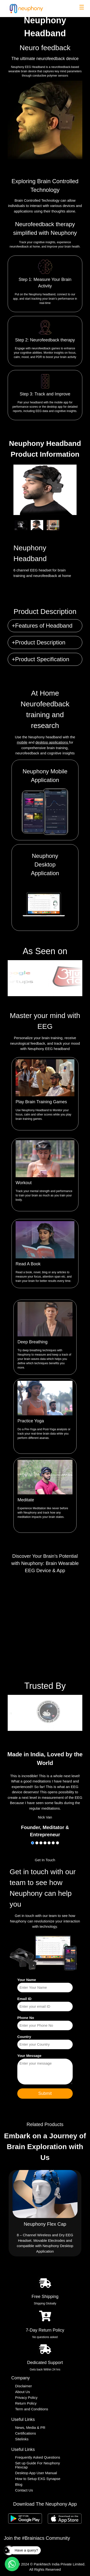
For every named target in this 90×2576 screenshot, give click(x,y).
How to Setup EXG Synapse (37, 2479)
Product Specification (40, 659)
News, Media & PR (30, 2428)
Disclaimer (23, 2386)
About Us (22, 2392)
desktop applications (52, 742)
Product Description (38, 642)
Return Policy (25, 2403)
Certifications (25, 2433)
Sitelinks (22, 2439)
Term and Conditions (31, 2409)
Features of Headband (42, 625)
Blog (18, 2484)
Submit (45, 2093)
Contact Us (24, 2490)
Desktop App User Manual (36, 2473)
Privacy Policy (26, 2398)
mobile (22, 742)
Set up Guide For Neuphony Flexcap (37, 2465)
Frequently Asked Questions (37, 2457)
